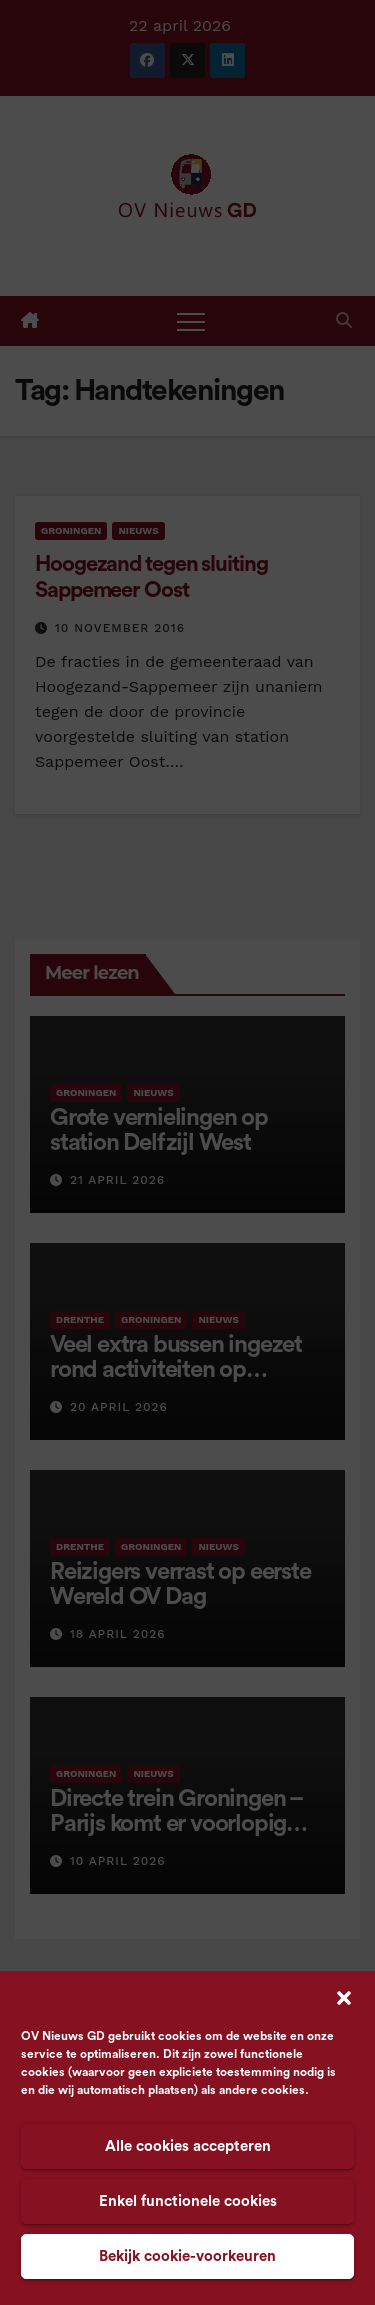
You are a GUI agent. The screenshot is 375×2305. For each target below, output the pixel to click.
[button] (344, 1997)
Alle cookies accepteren (188, 2146)
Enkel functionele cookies (188, 2201)
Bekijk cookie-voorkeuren (187, 2256)
